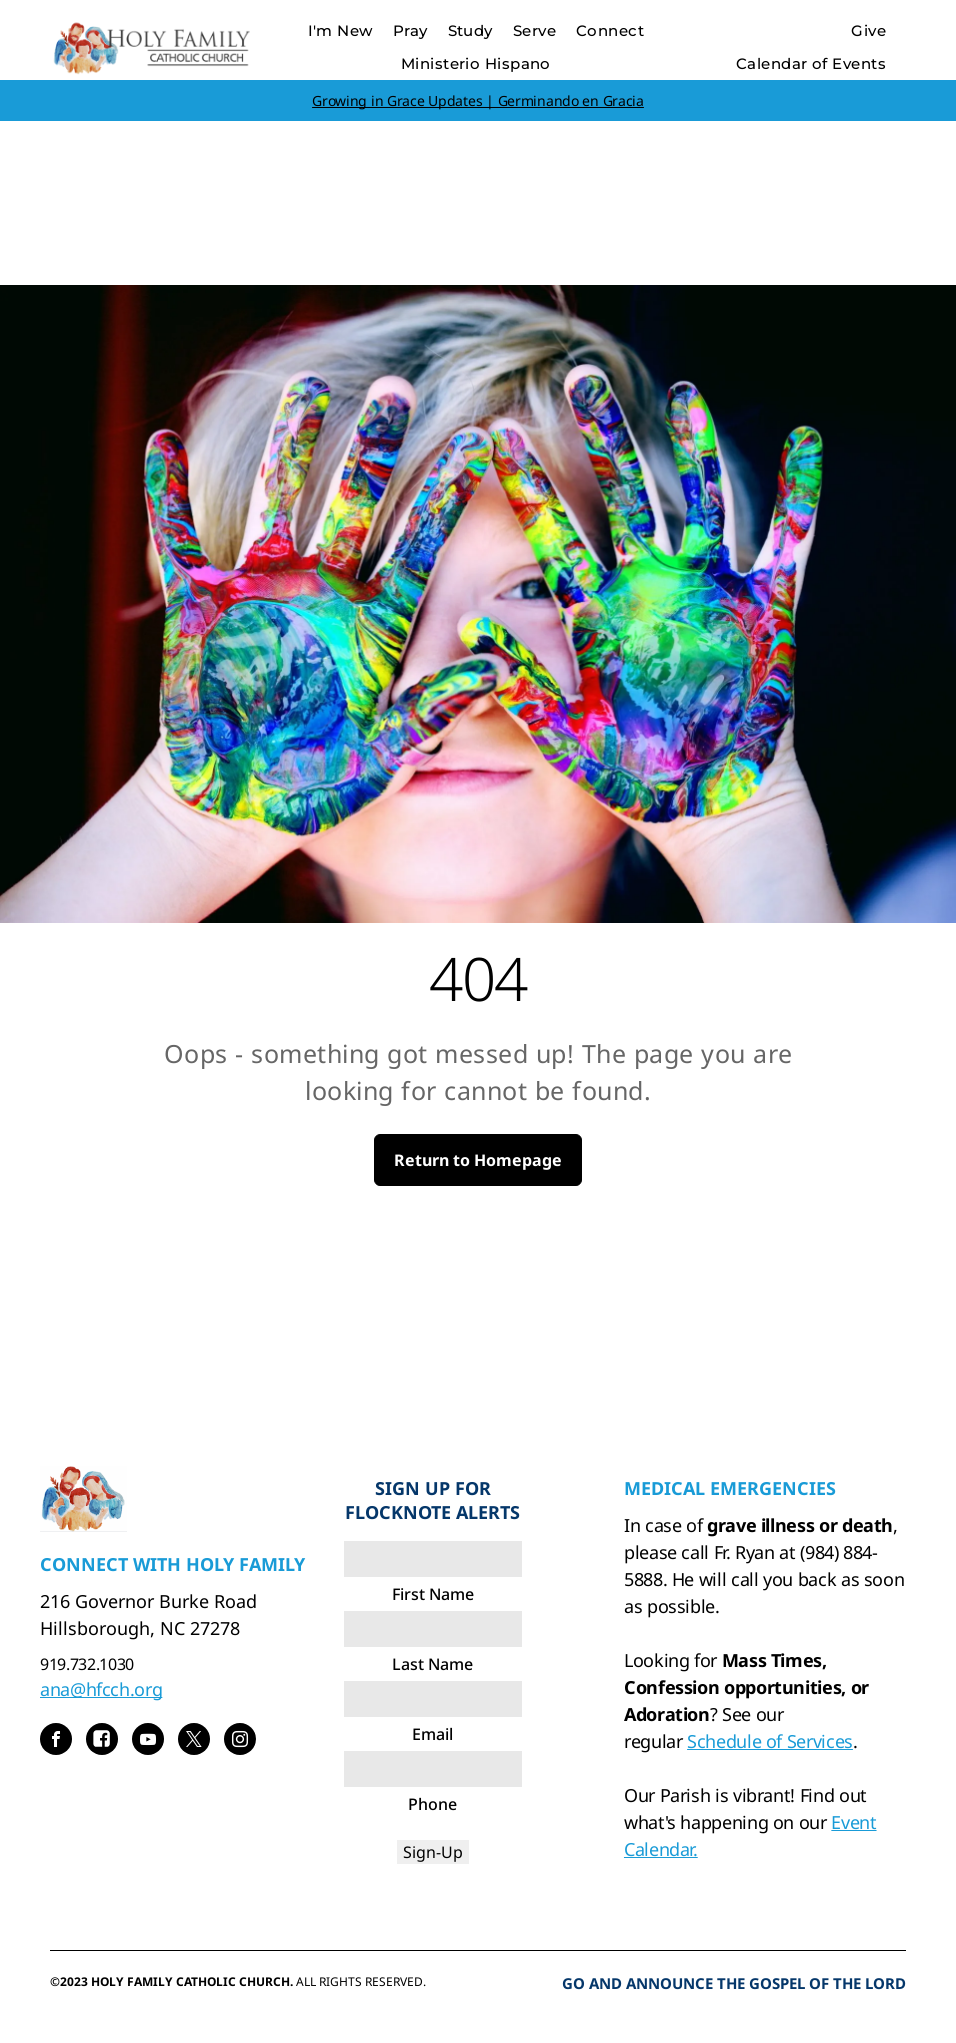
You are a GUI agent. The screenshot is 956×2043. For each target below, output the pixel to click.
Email (432, 1734)
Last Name (432, 1664)
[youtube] (148, 1741)
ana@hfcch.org (101, 1689)
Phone (432, 1804)
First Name (433, 1594)
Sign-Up (433, 1852)
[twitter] (194, 1741)
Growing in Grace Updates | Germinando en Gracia (478, 100)
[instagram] (240, 1741)
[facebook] (56, 1741)
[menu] (912, 68)
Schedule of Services (770, 1741)
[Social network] (102, 1741)
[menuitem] (340, 31)
